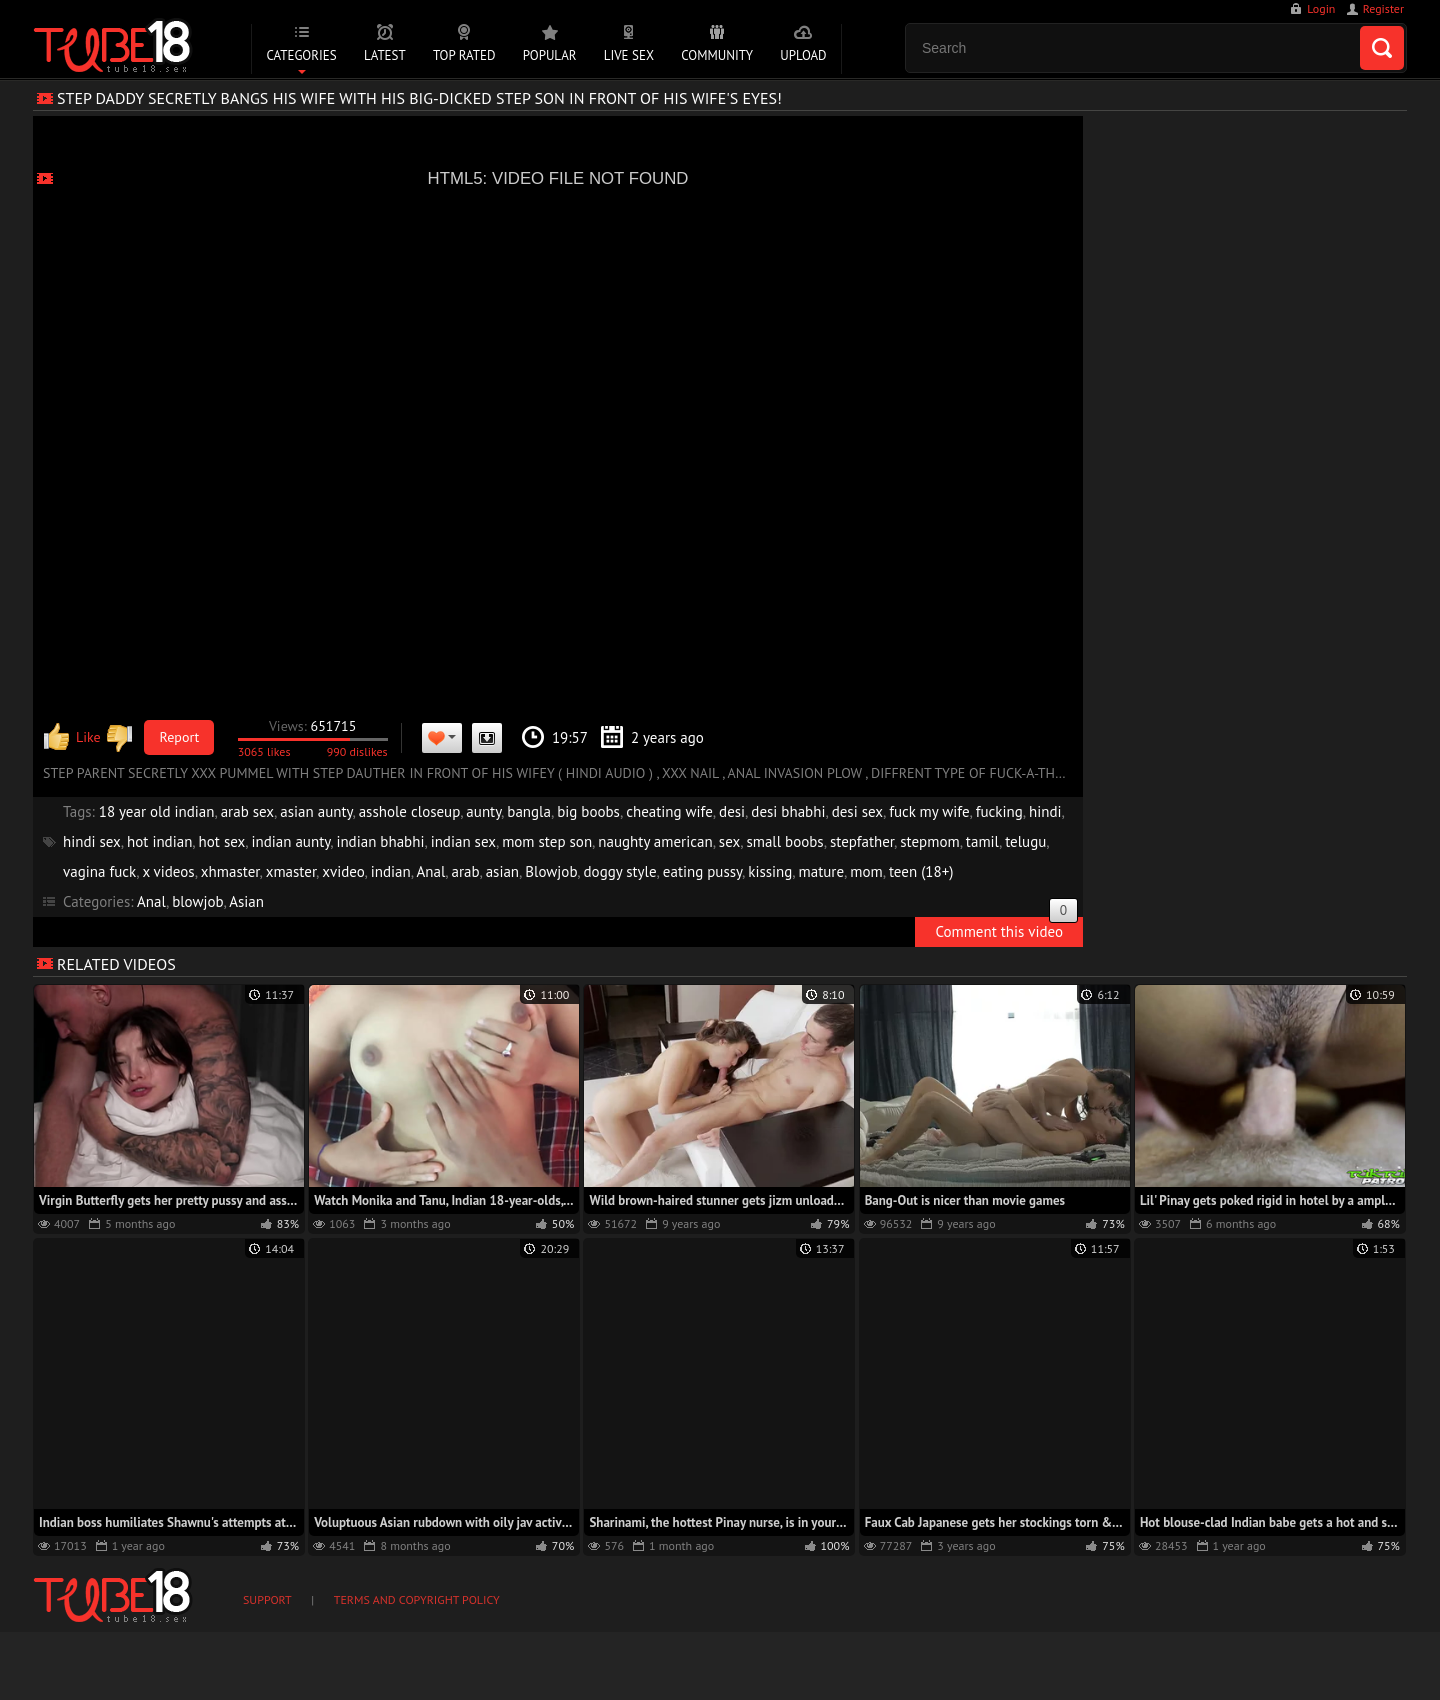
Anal (431, 871)
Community (717, 55)
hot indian (159, 841)
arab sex (247, 811)
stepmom (929, 841)
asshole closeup (409, 811)
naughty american (655, 841)
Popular (550, 55)
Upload (803, 55)
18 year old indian (157, 811)
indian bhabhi (380, 841)
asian (502, 871)
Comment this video (1006, 929)
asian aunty (316, 811)
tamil (982, 841)
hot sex (222, 841)
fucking (999, 811)
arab (466, 871)
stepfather (862, 841)
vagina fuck (99, 871)
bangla (529, 811)
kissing (770, 871)
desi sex (857, 811)
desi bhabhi (788, 811)
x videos (168, 871)
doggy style (620, 871)
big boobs (588, 811)
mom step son (547, 841)
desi (732, 811)
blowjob (197, 901)
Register (1383, 8)
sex (729, 841)
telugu (1025, 841)
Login (1321, 8)
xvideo (343, 871)
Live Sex (629, 55)
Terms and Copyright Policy (417, 1599)
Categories (301, 55)
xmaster (291, 871)
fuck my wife (929, 811)
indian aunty (290, 841)
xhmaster (230, 871)
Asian (246, 901)
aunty (483, 811)
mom (866, 871)
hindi (1045, 811)
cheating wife (669, 811)
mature (822, 871)
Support (267, 1599)
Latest (385, 55)
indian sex (463, 841)
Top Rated (464, 55)
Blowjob (551, 871)
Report (180, 737)
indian (391, 871)
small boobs (784, 841)
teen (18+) (921, 871)
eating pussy (702, 871)
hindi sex (92, 841)
